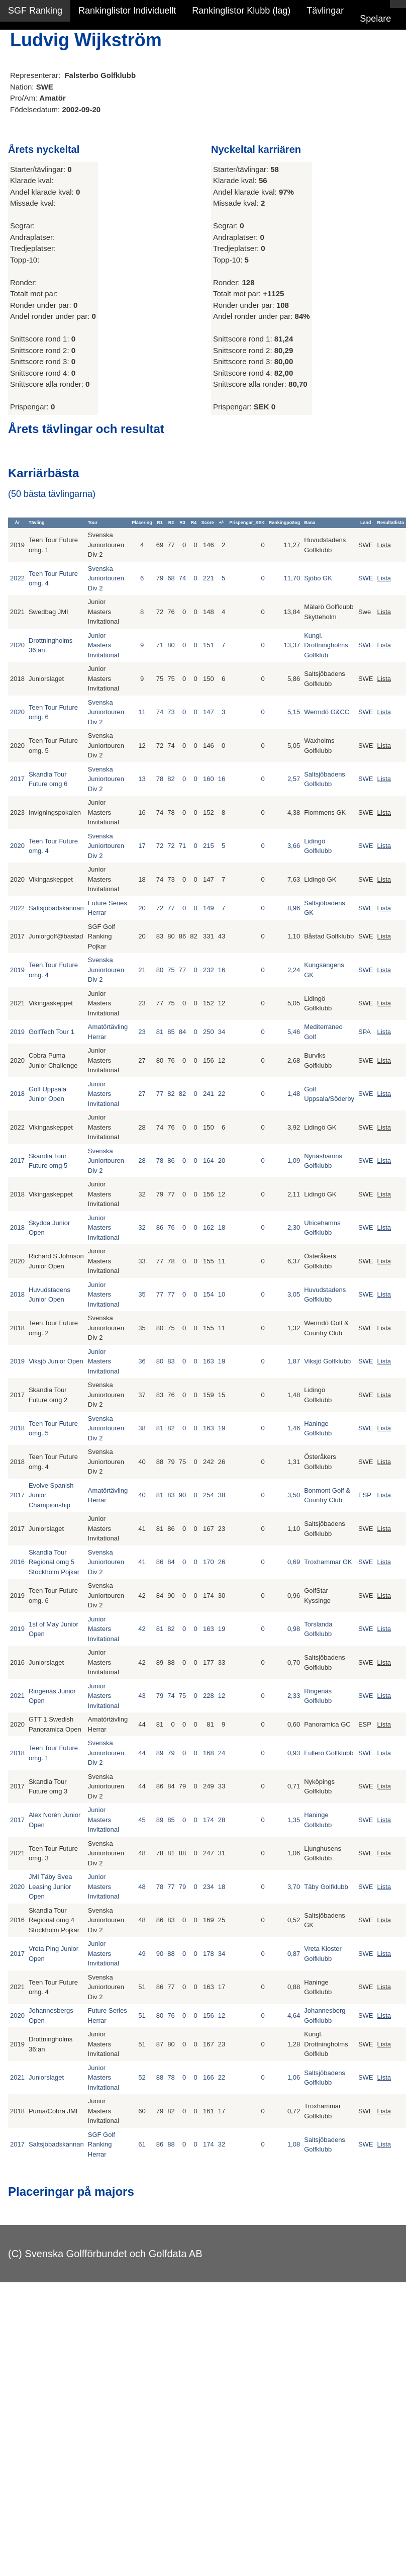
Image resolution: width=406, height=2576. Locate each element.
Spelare (375, 19)
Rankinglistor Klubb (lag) (241, 11)
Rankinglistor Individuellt (127, 11)
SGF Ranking (35, 11)
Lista (384, 545)
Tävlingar (325, 11)
